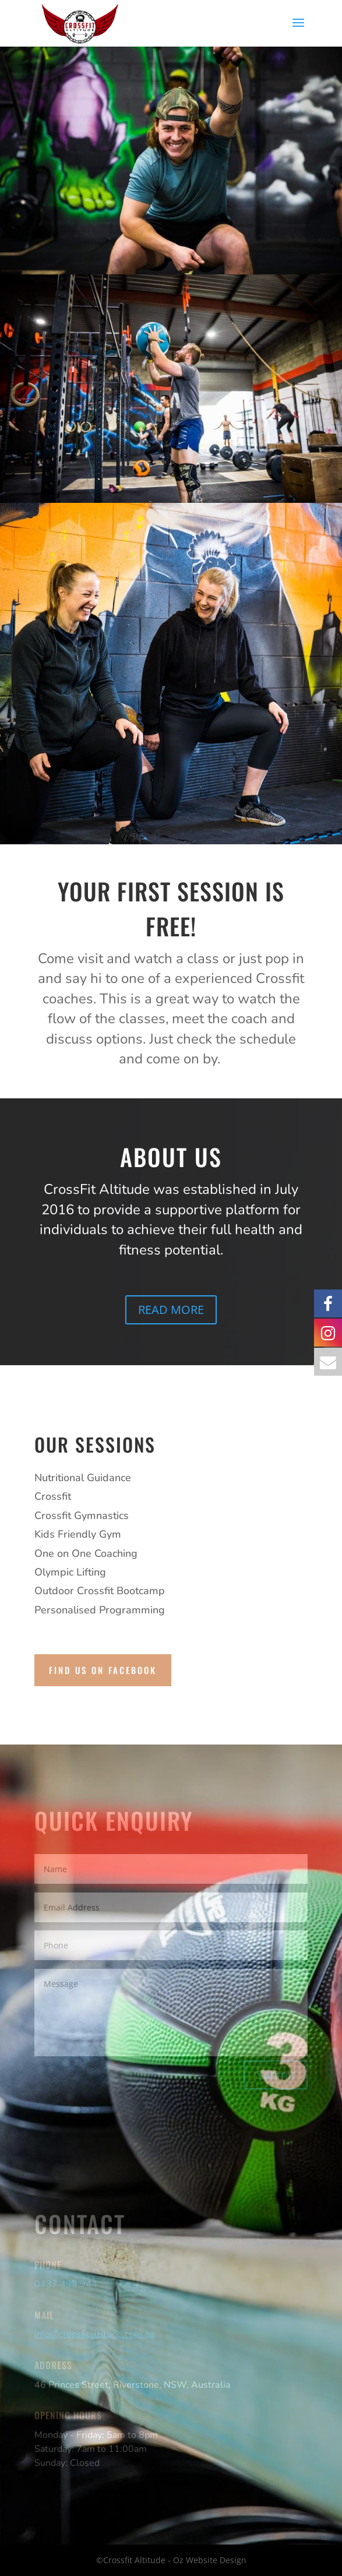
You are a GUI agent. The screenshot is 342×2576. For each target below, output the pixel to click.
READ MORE (171, 1309)
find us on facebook (103, 1670)
